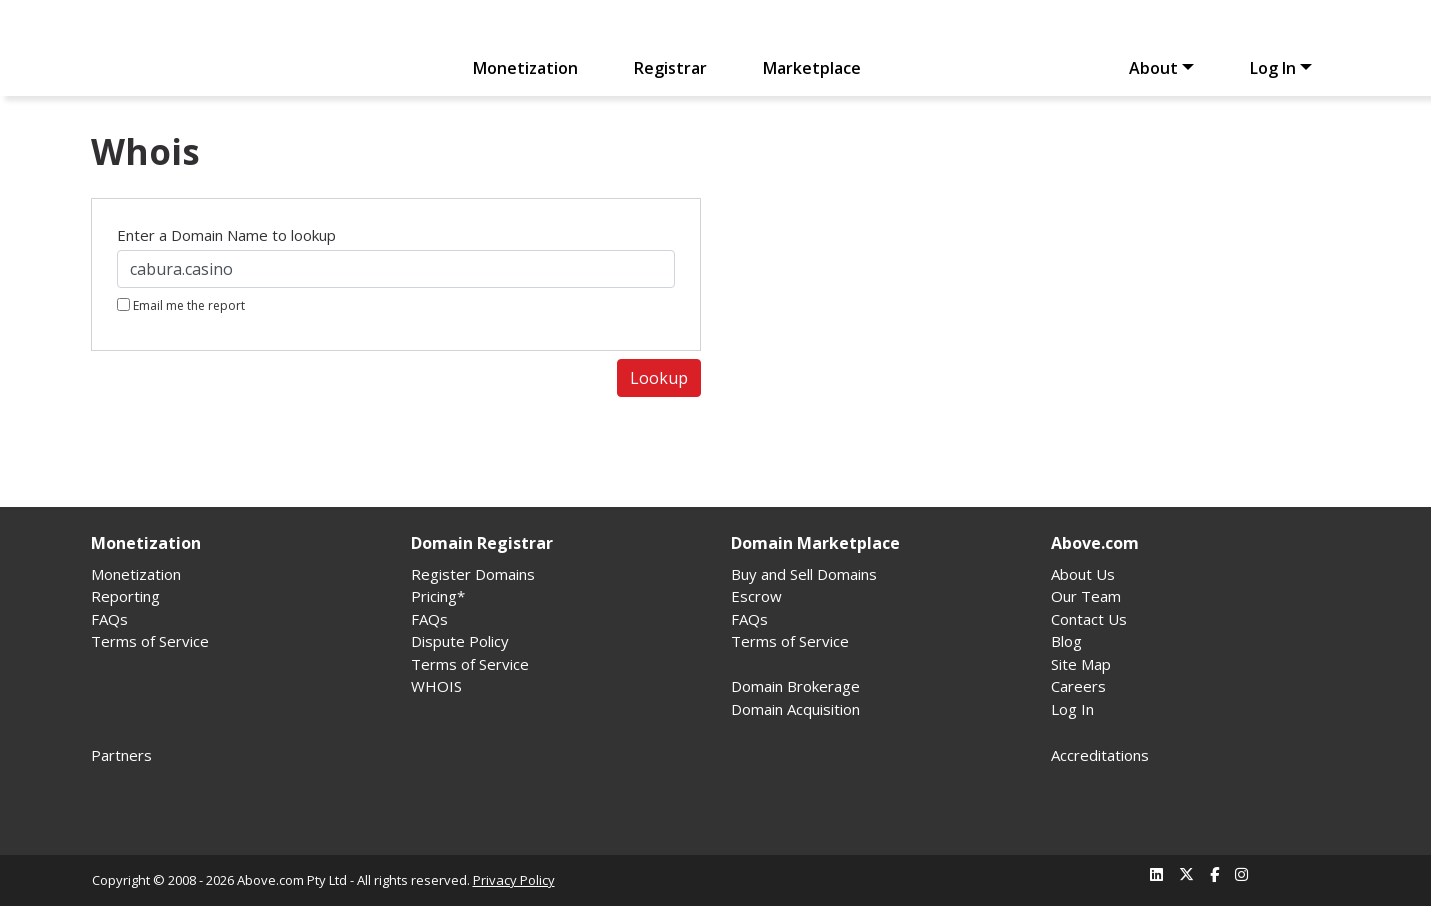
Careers (1078, 686)
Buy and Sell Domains (804, 574)
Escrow (756, 596)
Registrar (670, 68)
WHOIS (436, 686)
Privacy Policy (514, 880)
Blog (1066, 641)
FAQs (109, 619)
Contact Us (1089, 619)
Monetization (525, 68)
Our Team (1086, 596)
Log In (1273, 68)
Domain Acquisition (795, 709)
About (1153, 68)
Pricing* (438, 596)
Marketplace (812, 68)
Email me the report (181, 305)
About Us (1083, 574)
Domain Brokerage (795, 686)
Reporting (125, 596)
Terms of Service (150, 641)
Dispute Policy (460, 641)
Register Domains (473, 574)
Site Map (1081, 664)
